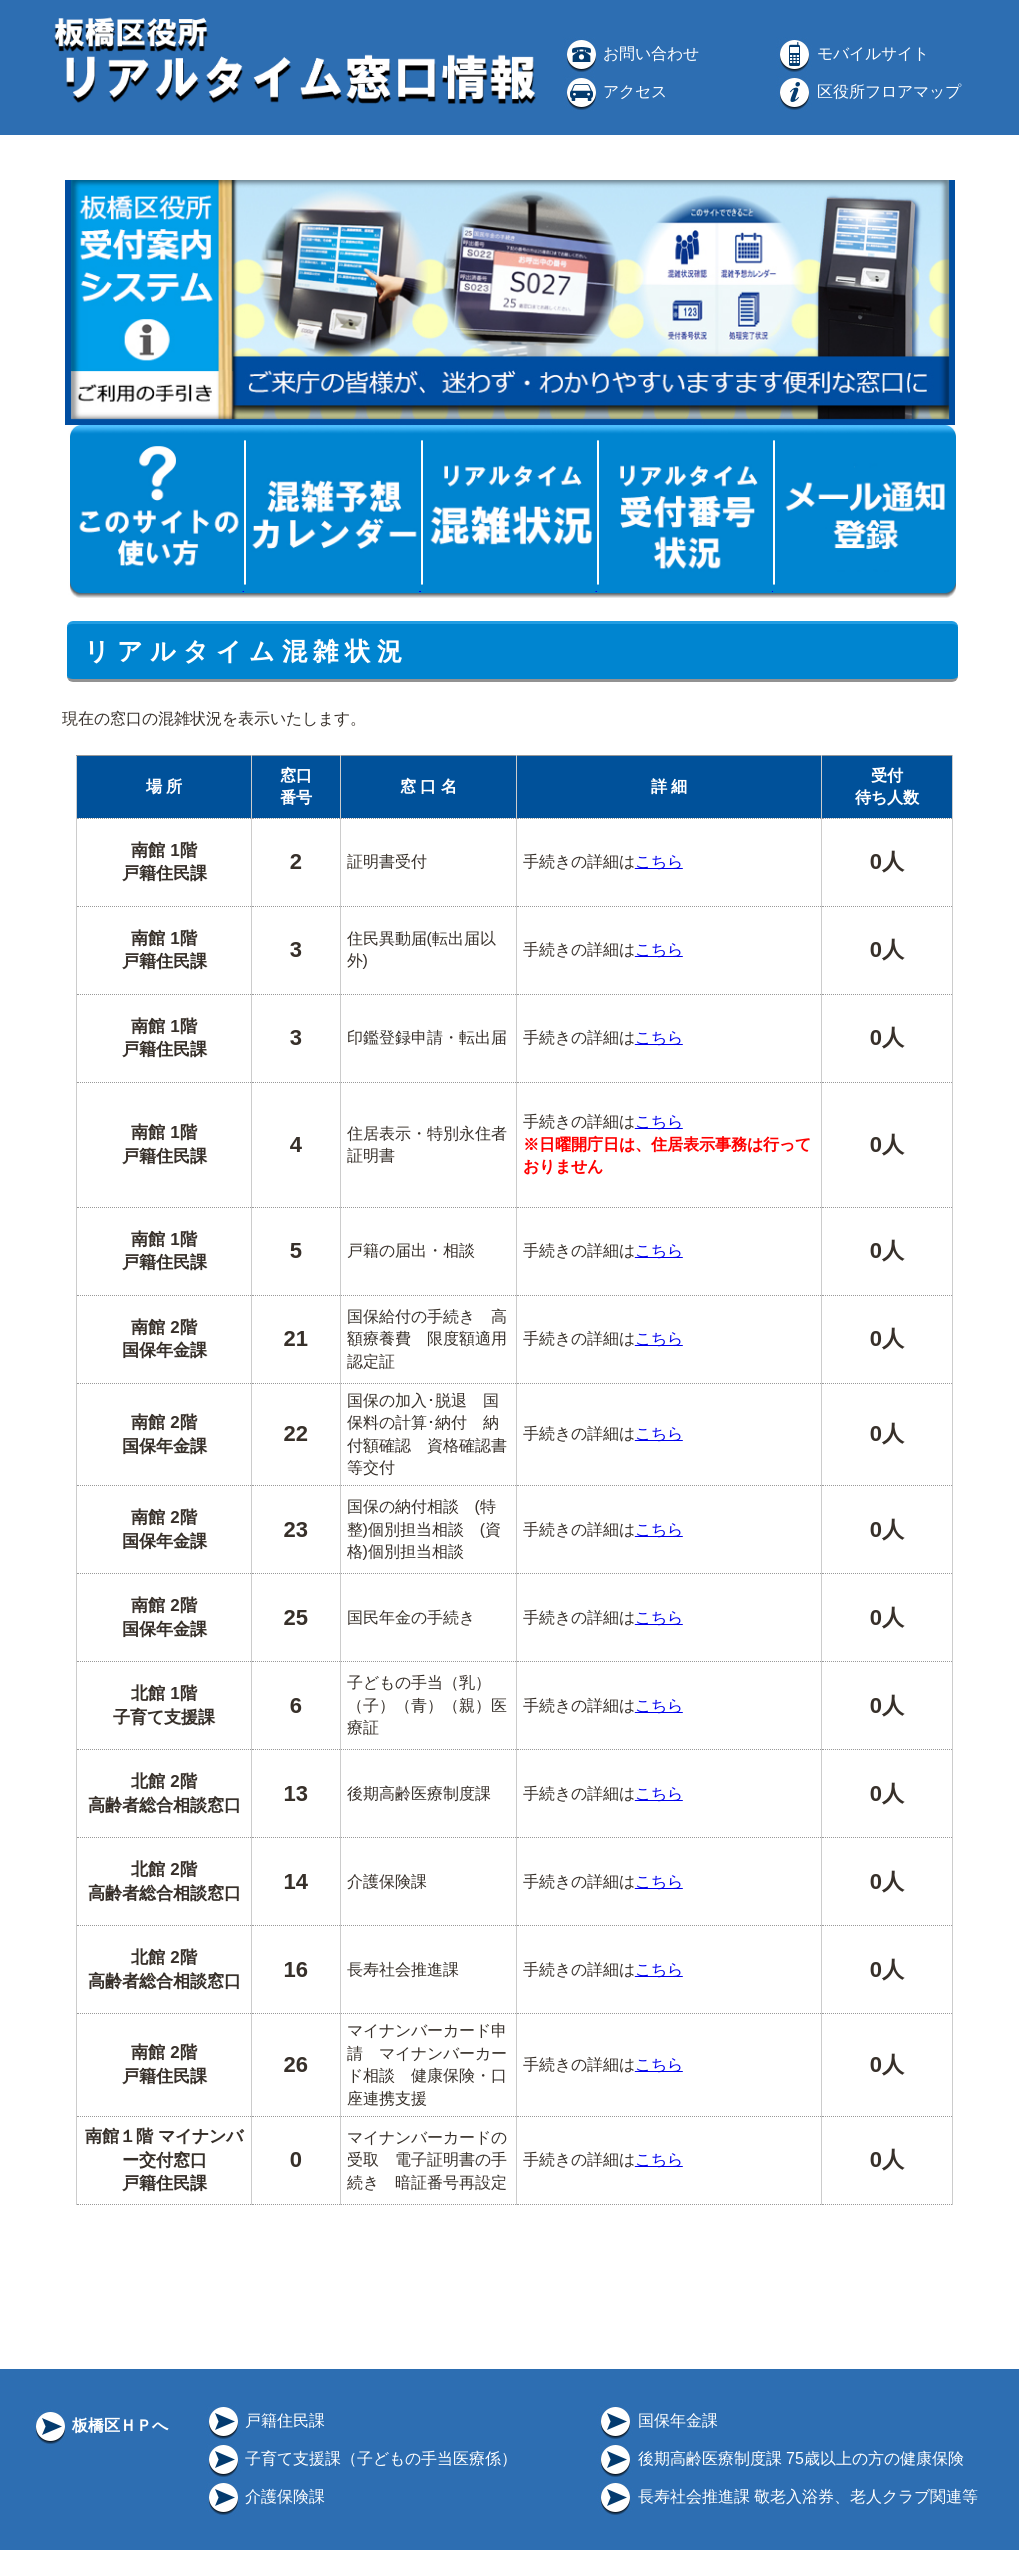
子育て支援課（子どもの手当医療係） (361, 2458)
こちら (659, 861)
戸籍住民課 (265, 2420)
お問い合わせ (631, 53)
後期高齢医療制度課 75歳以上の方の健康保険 (780, 2458)
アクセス (615, 91)
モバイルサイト (852, 53)
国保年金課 (657, 2420)
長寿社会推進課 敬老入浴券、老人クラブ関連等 (787, 2496)
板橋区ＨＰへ (100, 2425)
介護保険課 (265, 2496)
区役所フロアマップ (868, 91)
